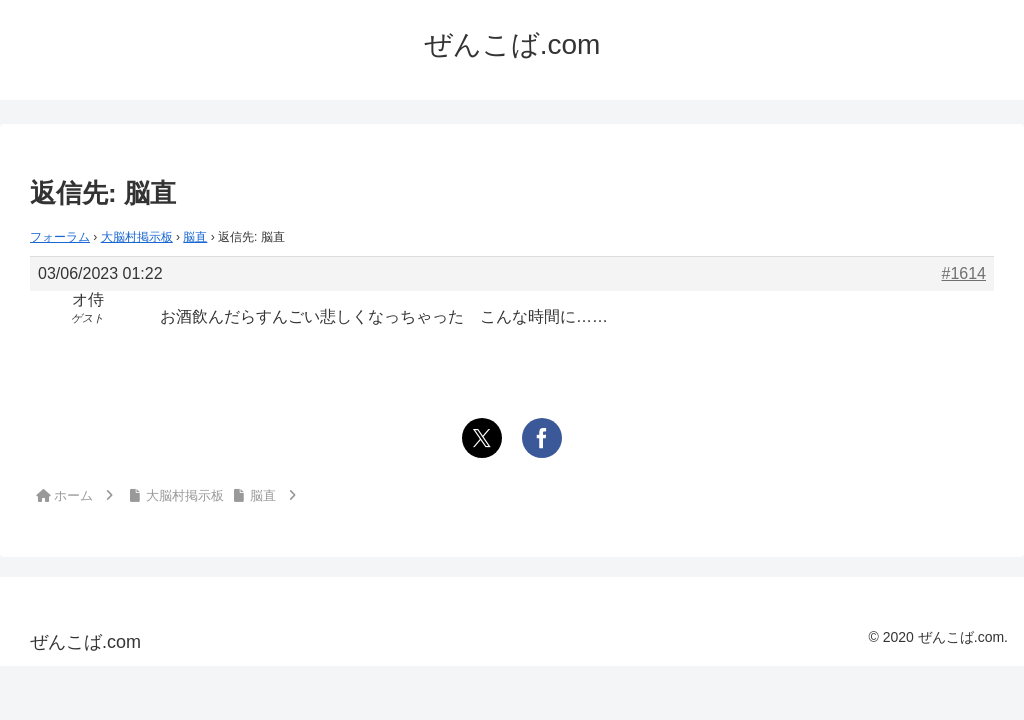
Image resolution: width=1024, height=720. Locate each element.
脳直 (195, 237)
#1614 (964, 273)
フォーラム (60, 237)
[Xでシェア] (482, 438)
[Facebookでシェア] (542, 438)
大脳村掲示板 (137, 237)
